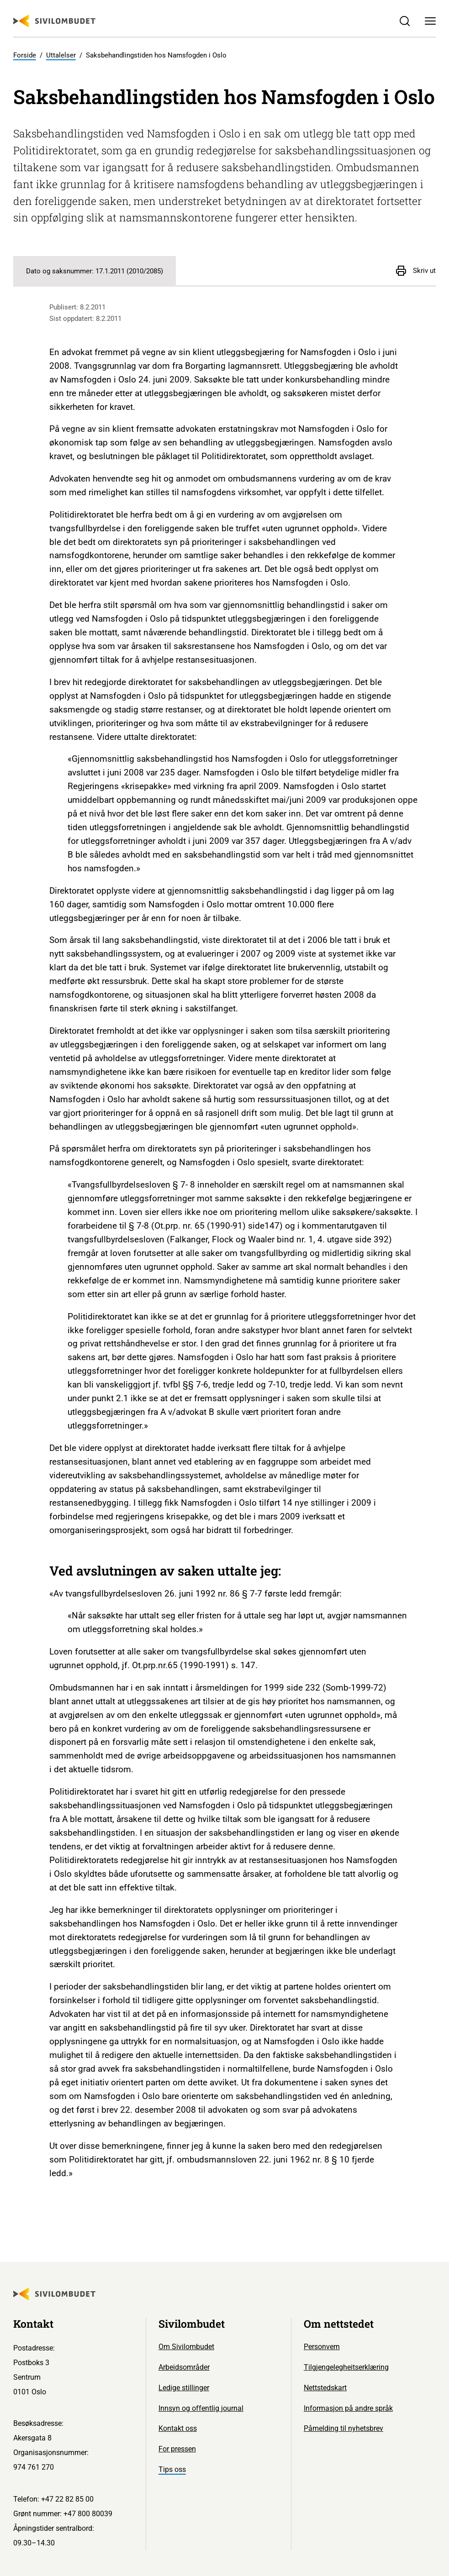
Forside (24, 55)
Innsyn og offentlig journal (200, 2408)
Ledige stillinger (183, 2387)
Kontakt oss (177, 2428)
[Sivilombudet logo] (54, 21)
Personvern (322, 2346)
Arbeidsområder (184, 2367)
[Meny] (430, 21)
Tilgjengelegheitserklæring (346, 2367)
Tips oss (172, 2469)
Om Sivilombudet (186, 2346)
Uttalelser (61, 55)
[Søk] (404, 21)
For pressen (177, 2449)
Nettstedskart (325, 2387)
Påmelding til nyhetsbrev (343, 2428)
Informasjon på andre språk (348, 2408)
